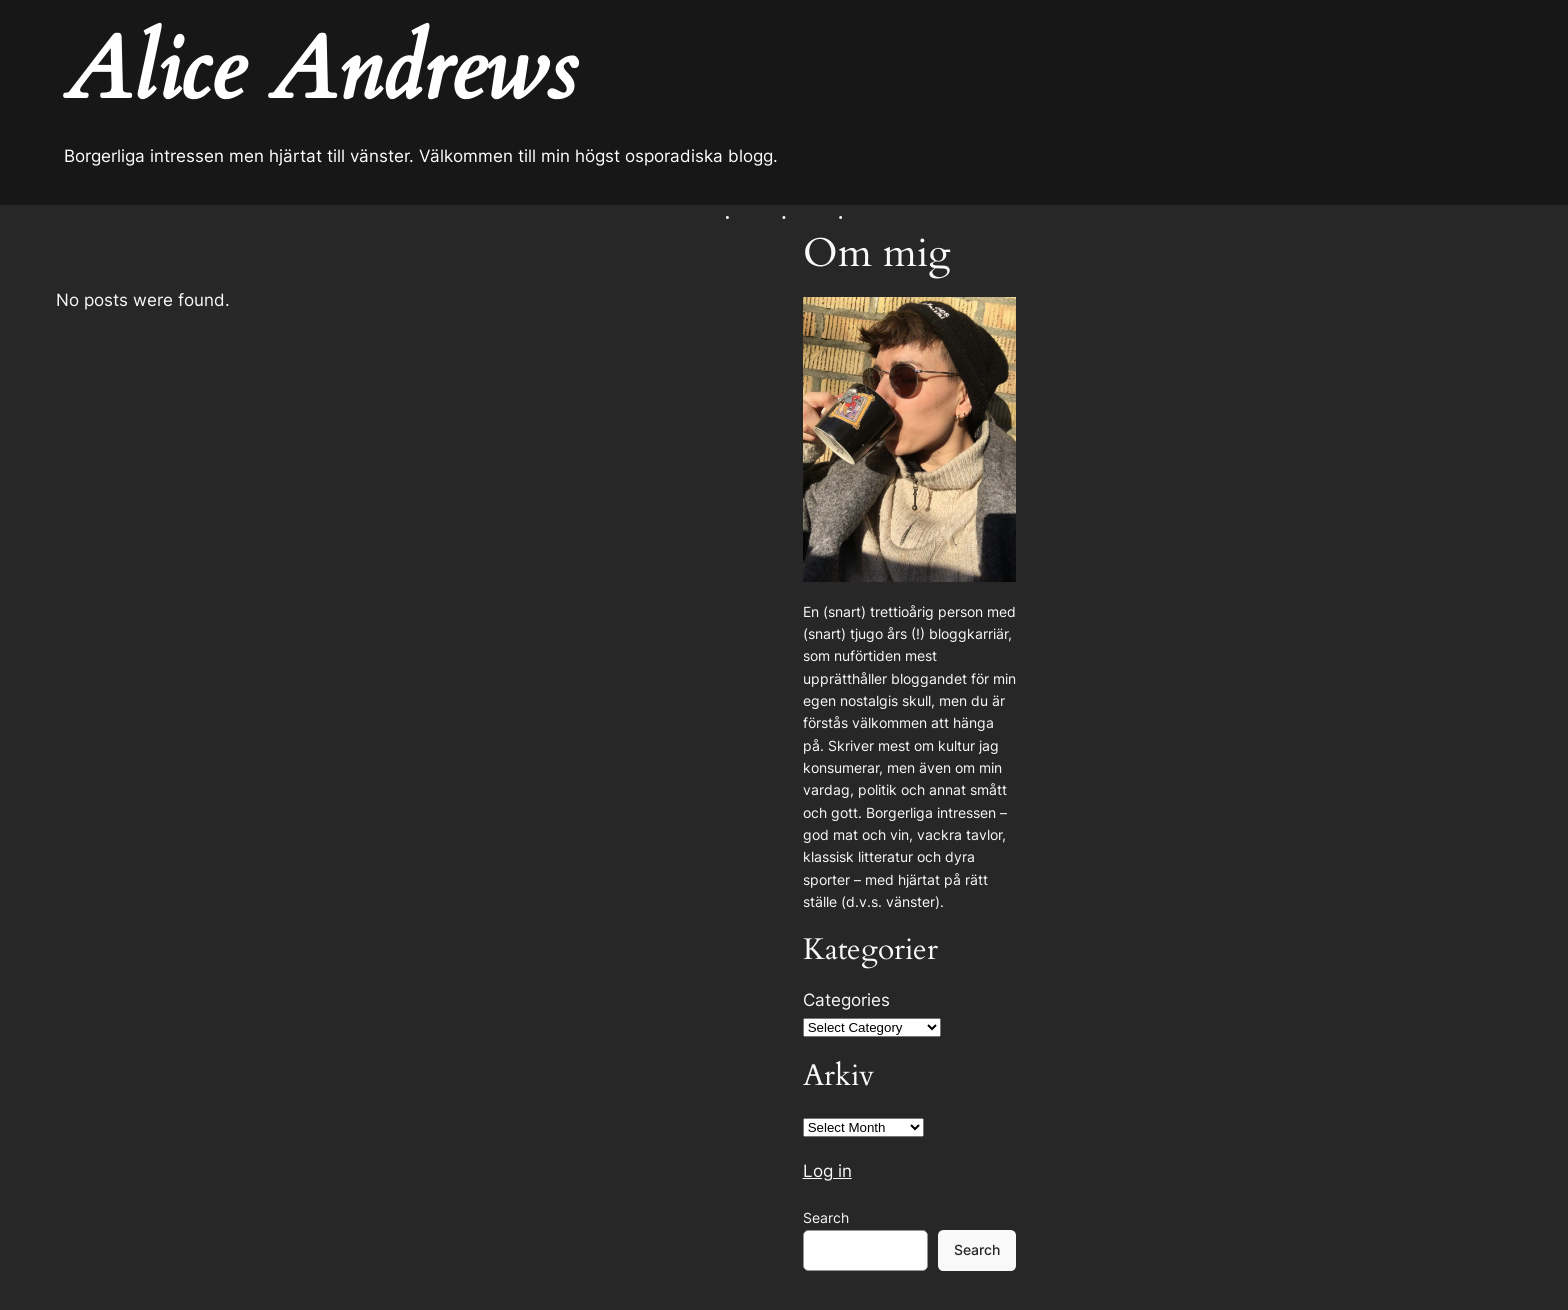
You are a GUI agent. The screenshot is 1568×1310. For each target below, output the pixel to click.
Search (826, 1217)
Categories (846, 1000)
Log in (827, 1171)
